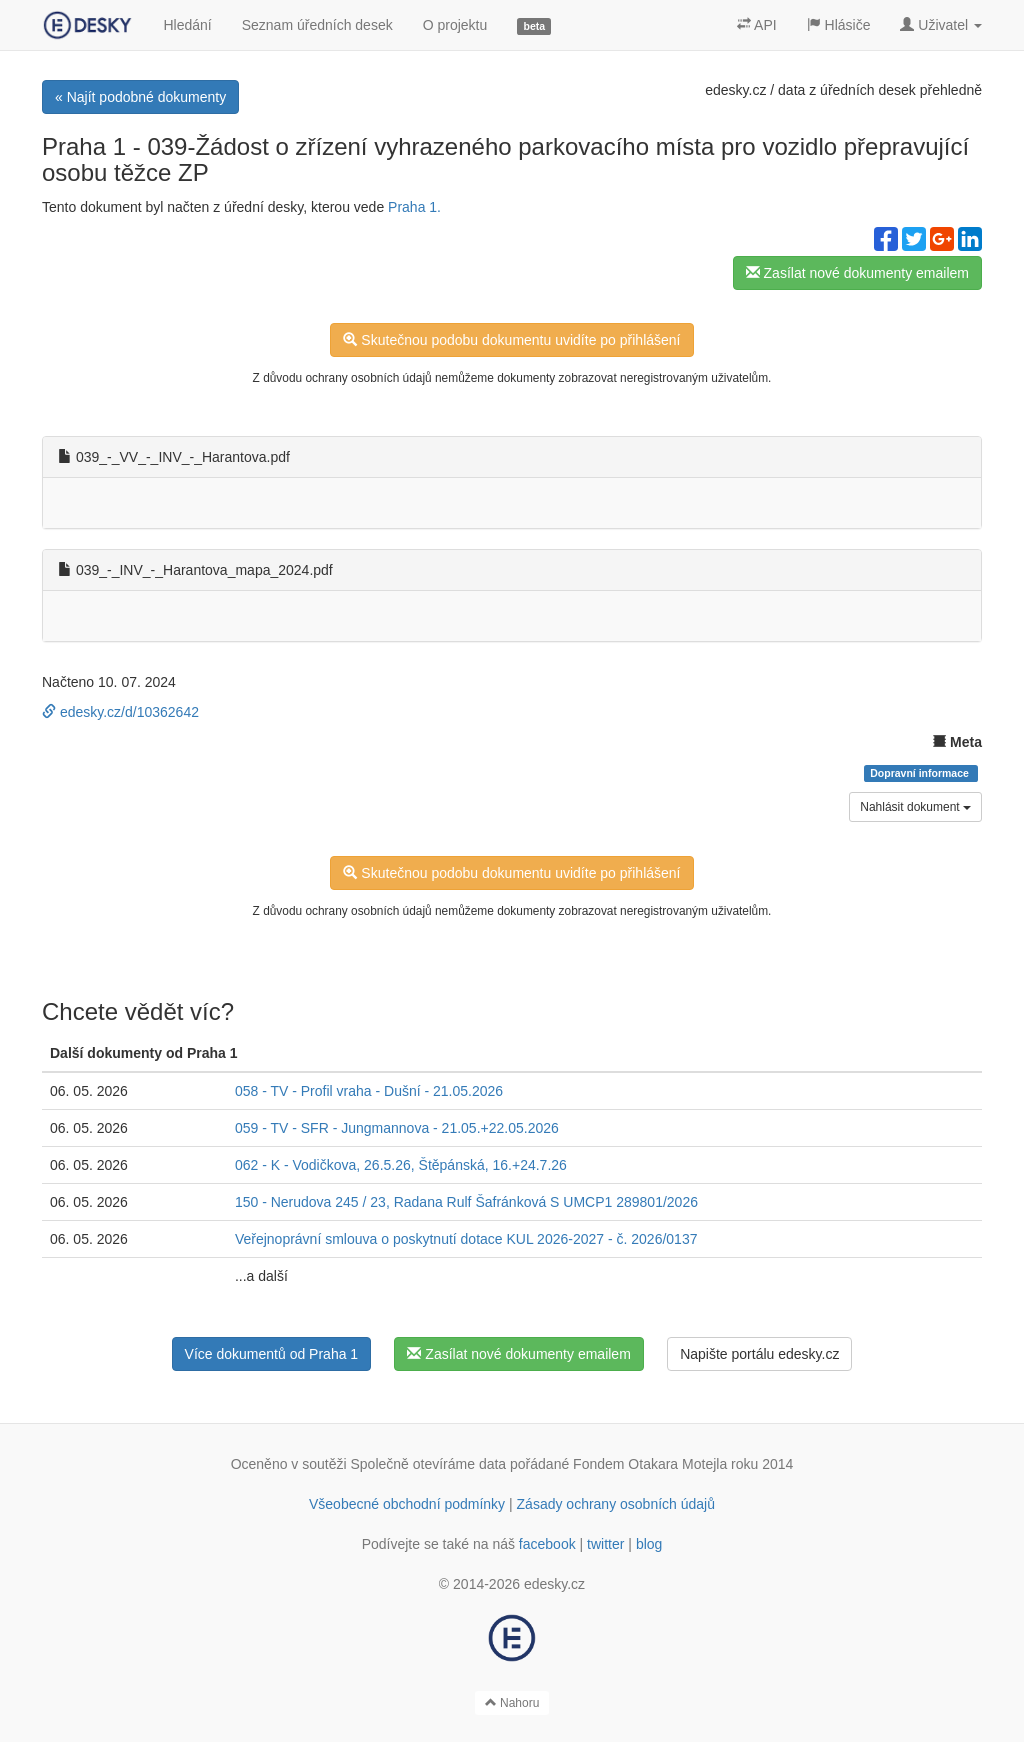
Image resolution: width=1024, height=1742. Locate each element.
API (757, 25)
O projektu (455, 25)
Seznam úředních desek (317, 25)
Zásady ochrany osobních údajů (616, 1504)
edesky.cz (735, 90)
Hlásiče (839, 25)
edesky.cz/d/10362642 (120, 712)
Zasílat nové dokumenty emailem (857, 273)
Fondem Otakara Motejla (650, 1464)
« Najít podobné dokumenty (140, 97)
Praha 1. (414, 207)
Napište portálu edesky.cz (759, 1354)
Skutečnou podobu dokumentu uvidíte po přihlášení (511, 340)
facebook (547, 1544)
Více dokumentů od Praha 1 (272, 1354)
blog (649, 1544)
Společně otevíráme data (429, 1464)
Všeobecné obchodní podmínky (407, 1504)
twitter (605, 1544)
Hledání (187, 25)
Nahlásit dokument (915, 807)
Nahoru (512, 1703)
